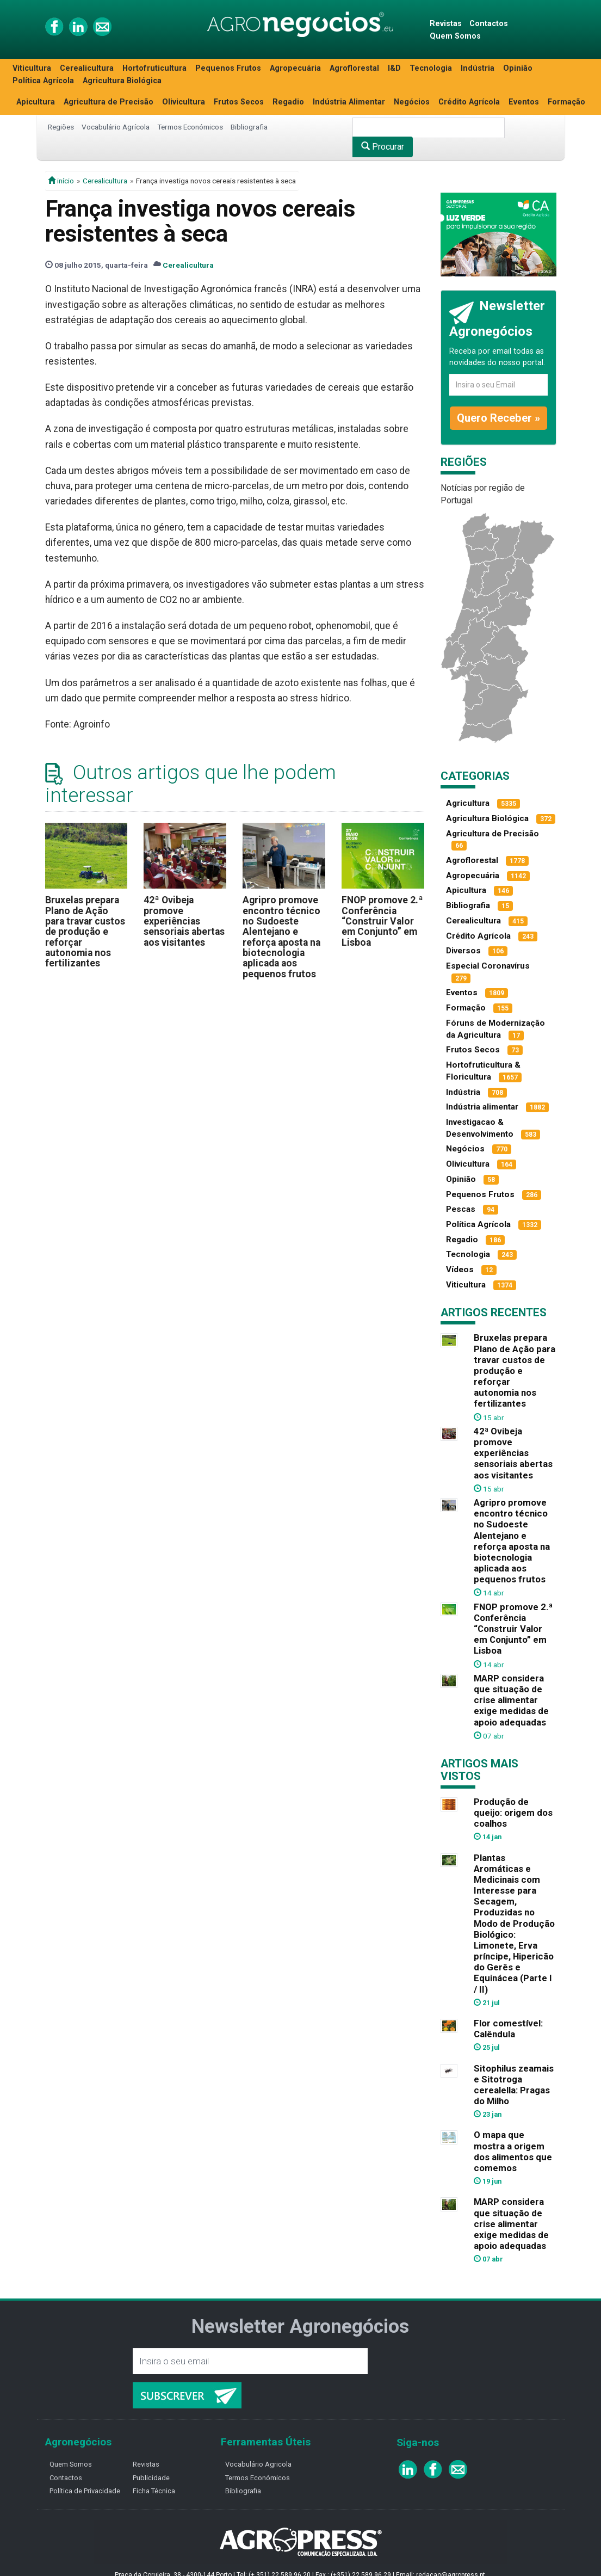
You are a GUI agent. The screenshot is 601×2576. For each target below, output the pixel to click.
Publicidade (151, 2478)
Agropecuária (295, 68)
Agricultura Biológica (122, 80)
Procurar (382, 146)
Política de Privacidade (84, 2491)
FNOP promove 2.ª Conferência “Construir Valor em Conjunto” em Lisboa (382, 921)
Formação (566, 102)
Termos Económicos (190, 126)
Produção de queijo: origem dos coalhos (513, 1812)
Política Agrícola (43, 80)
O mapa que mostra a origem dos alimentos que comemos (513, 2151)
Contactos (488, 23)
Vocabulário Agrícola (116, 126)
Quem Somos (455, 36)
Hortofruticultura (154, 68)
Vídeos (460, 1269)
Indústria (477, 68)
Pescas (460, 1209)
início (61, 180)
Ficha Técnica (154, 2491)
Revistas (446, 23)
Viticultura (32, 68)
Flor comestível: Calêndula (508, 2028)
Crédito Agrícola (469, 102)
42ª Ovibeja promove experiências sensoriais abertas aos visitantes (184, 921)
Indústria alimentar (482, 1107)
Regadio (288, 102)
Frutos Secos (239, 102)
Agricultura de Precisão (108, 102)
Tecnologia (431, 68)
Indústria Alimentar (349, 102)
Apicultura (35, 102)
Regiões (61, 126)
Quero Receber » (498, 417)
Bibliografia (249, 126)
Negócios (412, 102)
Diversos (463, 951)
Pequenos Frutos (228, 68)
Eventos (524, 102)
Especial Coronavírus (488, 966)
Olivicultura (183, 102)
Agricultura (468, 803)
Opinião (517, 68)
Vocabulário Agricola (258, 2464)
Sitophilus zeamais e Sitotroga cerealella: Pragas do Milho (514, 2084)
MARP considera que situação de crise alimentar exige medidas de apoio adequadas (511, 1700)
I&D (394, 68)
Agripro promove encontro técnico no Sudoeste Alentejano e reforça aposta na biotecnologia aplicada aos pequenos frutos (281, 937)
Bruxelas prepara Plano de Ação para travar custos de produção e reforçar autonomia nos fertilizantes (85, 932)
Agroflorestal (354, 68)
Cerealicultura (87, 68)
